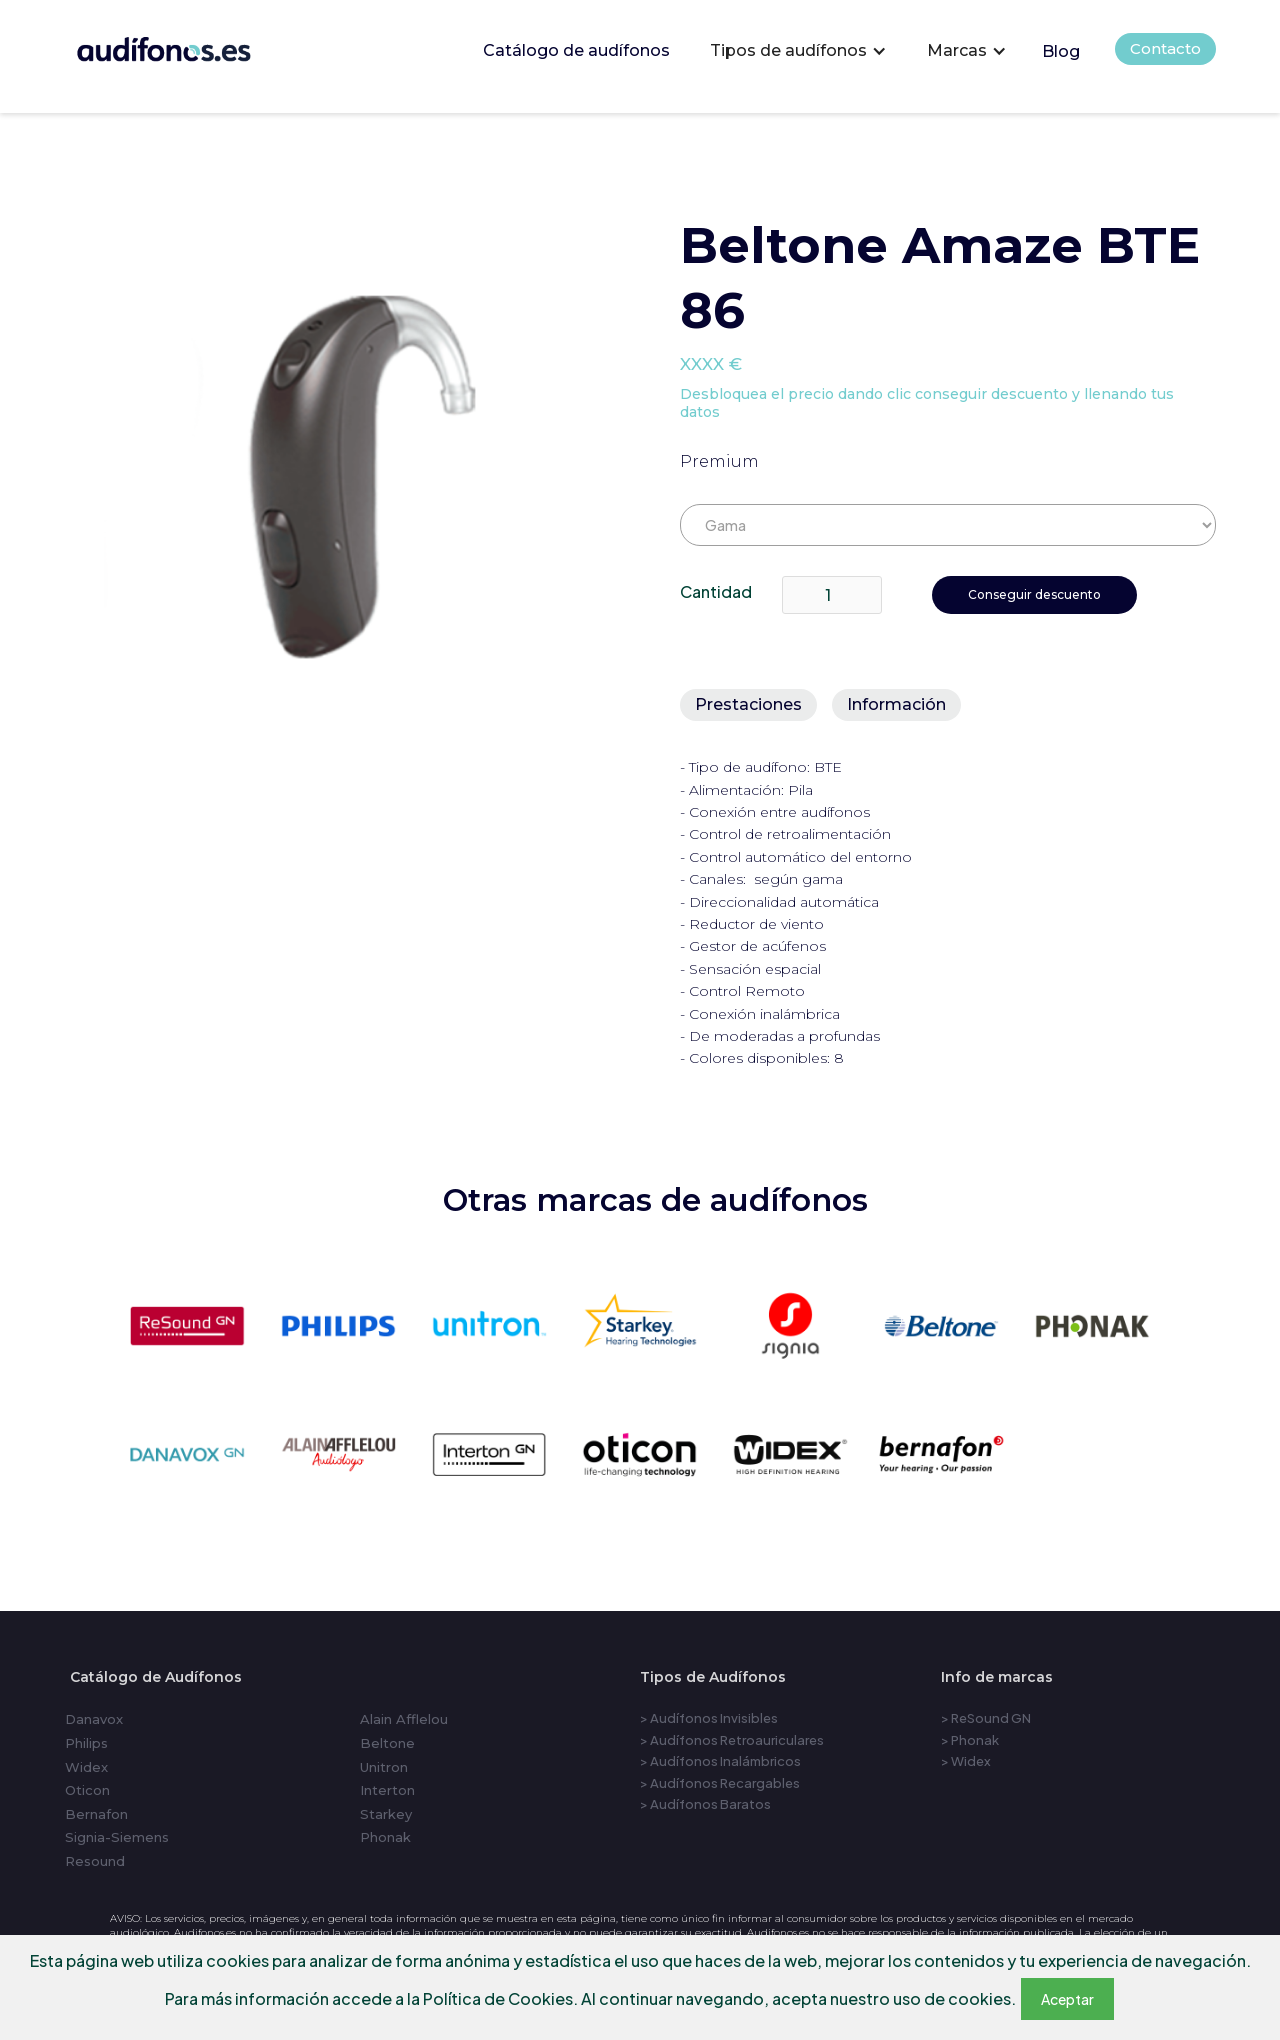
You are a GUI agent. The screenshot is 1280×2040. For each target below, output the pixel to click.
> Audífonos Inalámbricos (720, 1761)
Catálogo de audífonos (576, 50)
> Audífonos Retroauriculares (732, 1740)
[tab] (748, 705)
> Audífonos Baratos (705, 1804)
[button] (798, 51)
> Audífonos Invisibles (709, 1718)
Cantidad (716, 591)
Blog (1061, 51)
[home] (191, 44)
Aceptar (1067, 1999)
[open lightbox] (345, 467)
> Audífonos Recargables (720, 1783)
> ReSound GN (986, 1718)
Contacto (1165, 48)
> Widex (966, 1761)
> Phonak (970, 1740)
